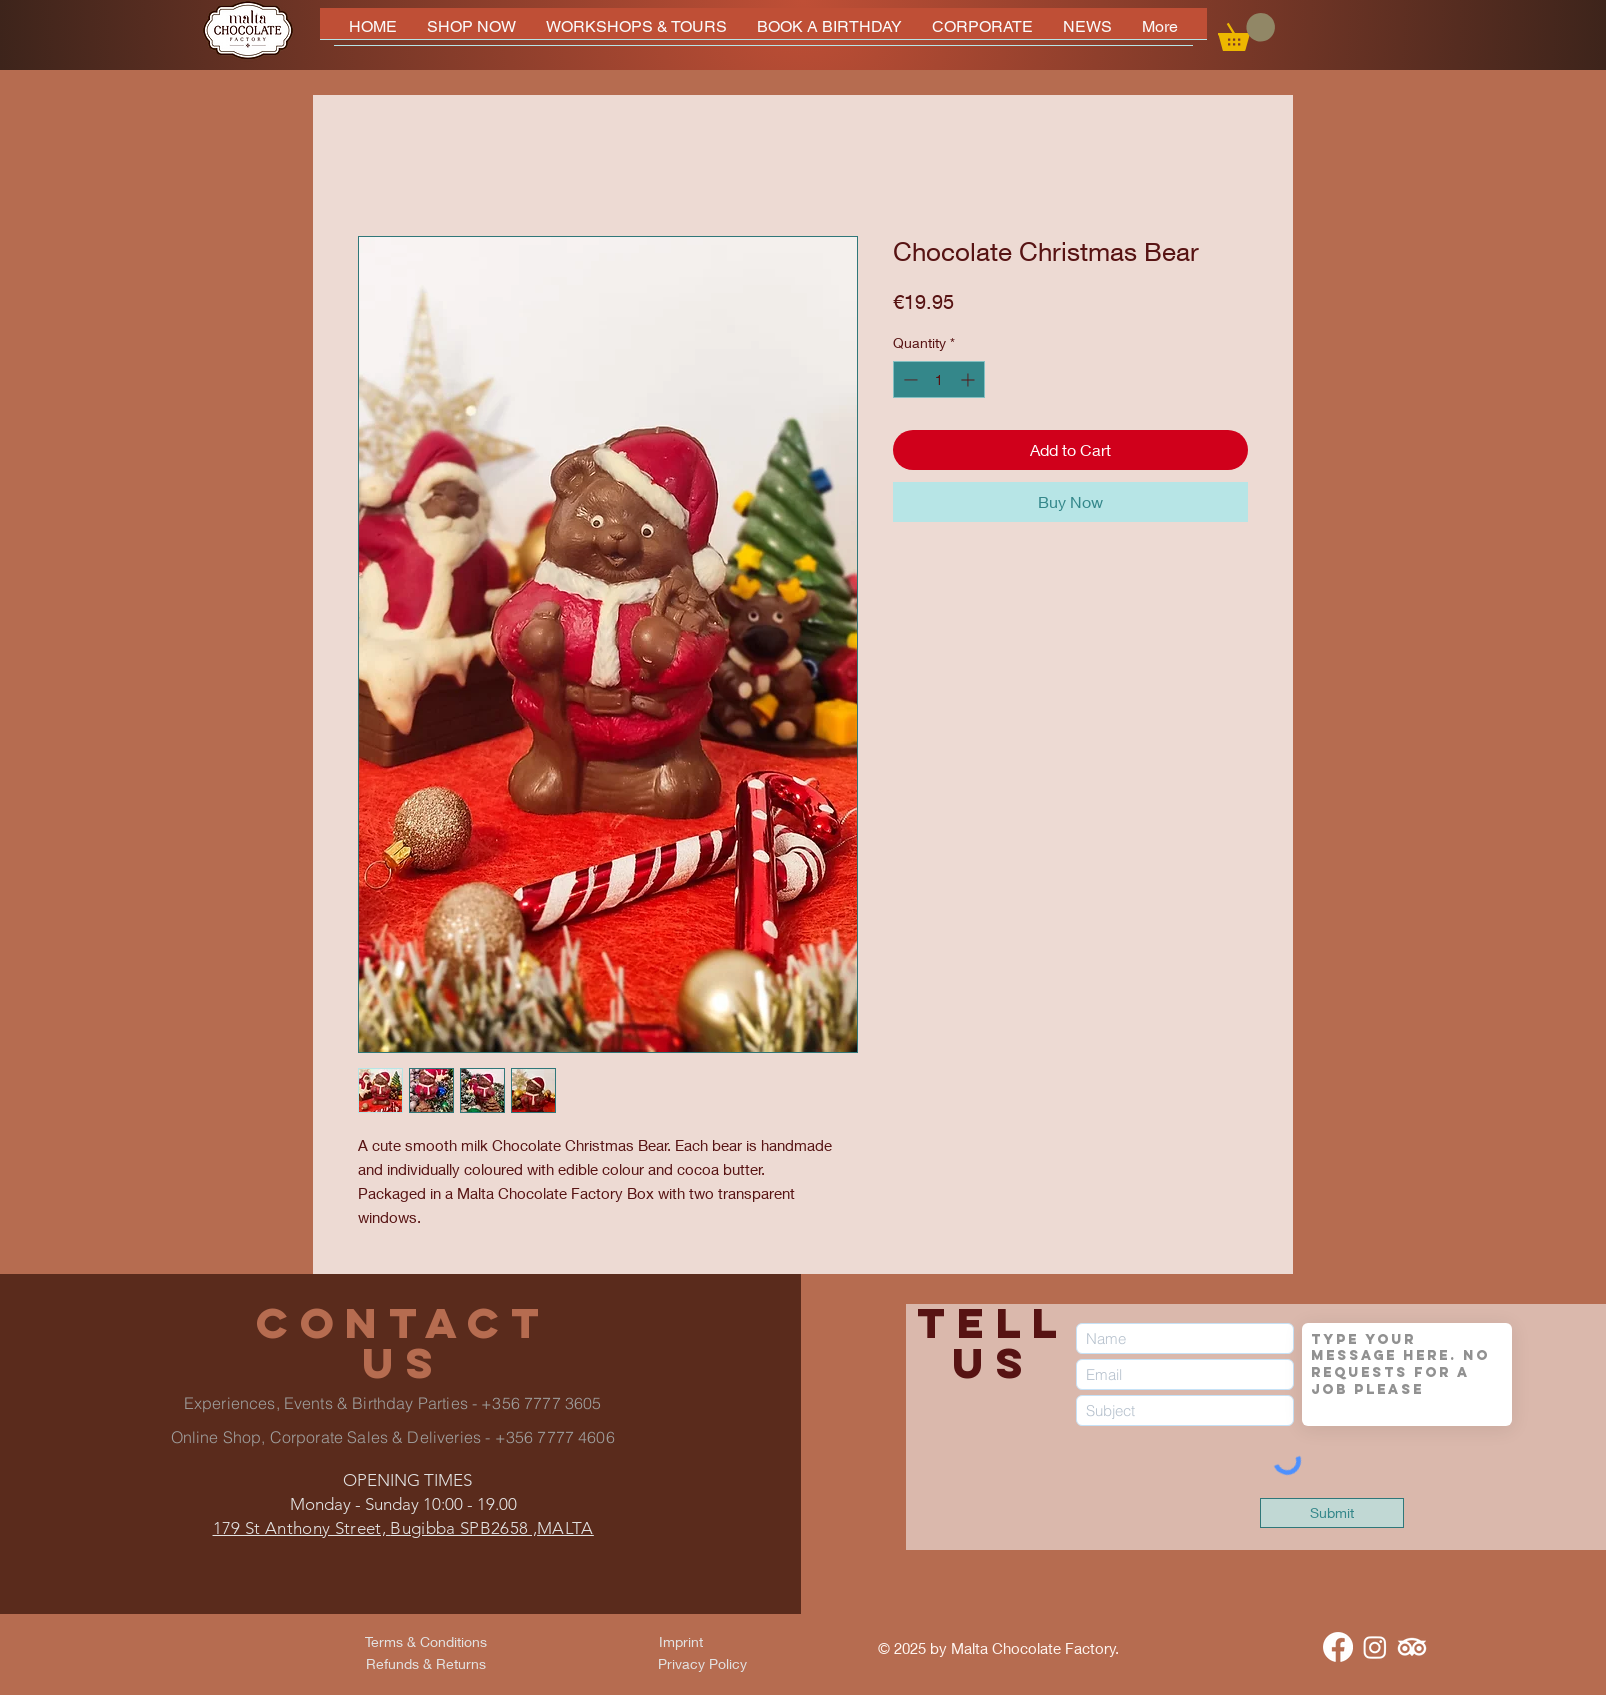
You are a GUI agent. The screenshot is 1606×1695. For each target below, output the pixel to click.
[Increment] (969, 379)
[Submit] (1332, 1513)
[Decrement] (908, 379)
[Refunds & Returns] (426, 1664)
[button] (1246, 32)
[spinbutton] (939, 379)
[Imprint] (681, 1642)
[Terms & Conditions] (426, 1642)
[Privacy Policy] (702, 1664)
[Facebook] (1338, 1647)
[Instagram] (1375, 1647)
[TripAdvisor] (1412, 1647)
